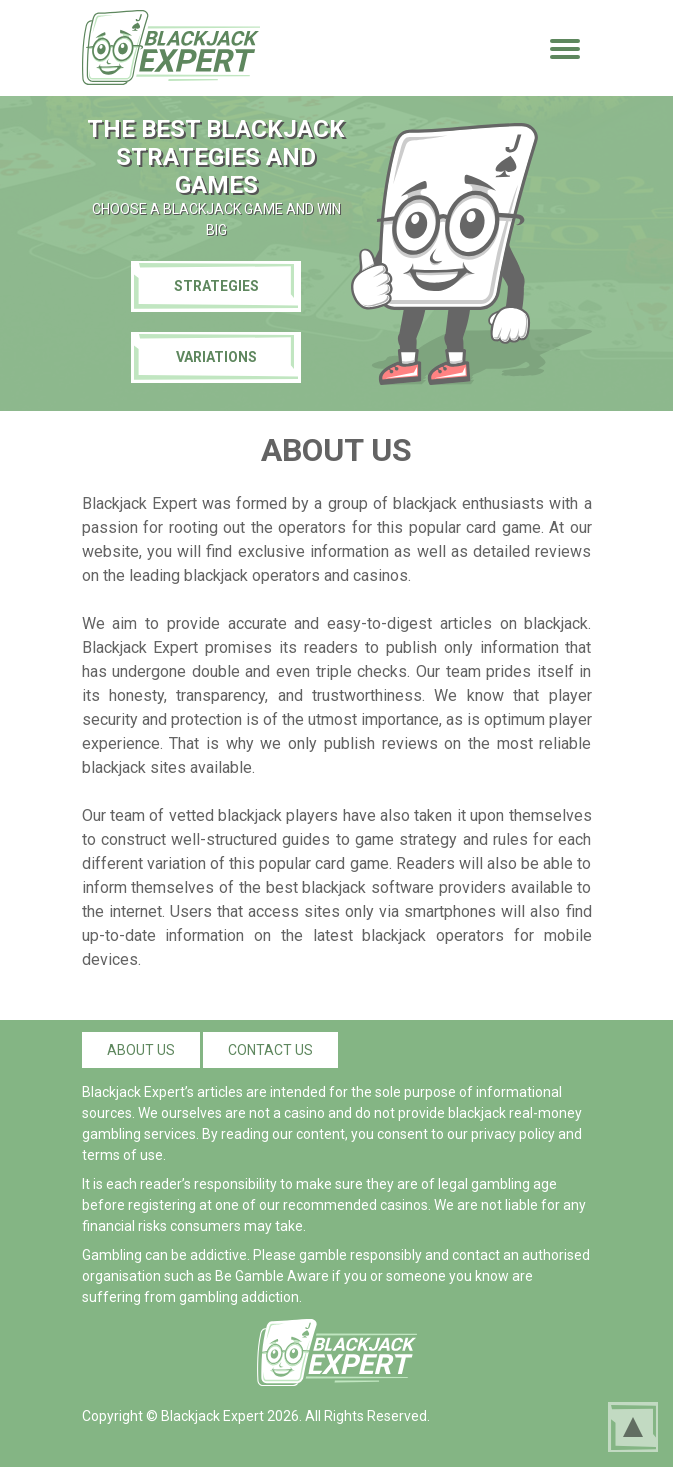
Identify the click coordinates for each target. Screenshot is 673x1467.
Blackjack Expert (212, 1416)
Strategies (216, 286)
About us (141, 1050)
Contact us (270, 1050)
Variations (216, 357)
